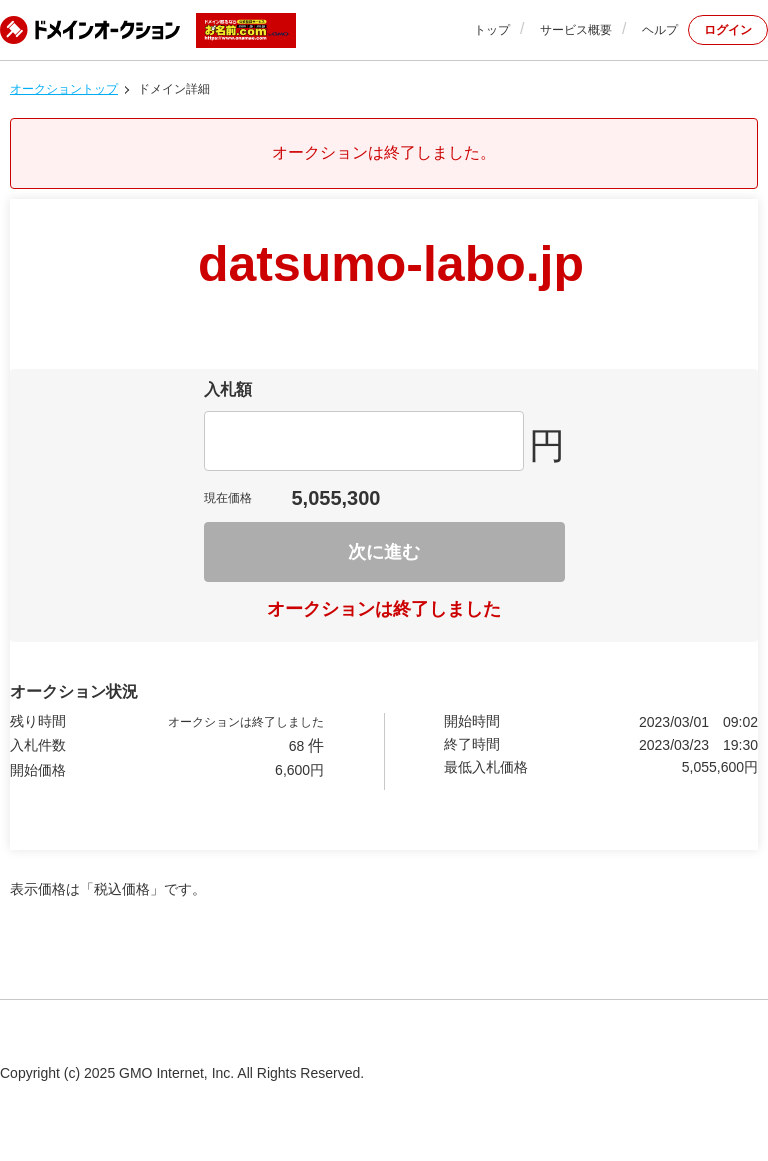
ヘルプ (660, 30)
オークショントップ (64, 89)
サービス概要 (576, 30)
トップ (492, 30)
